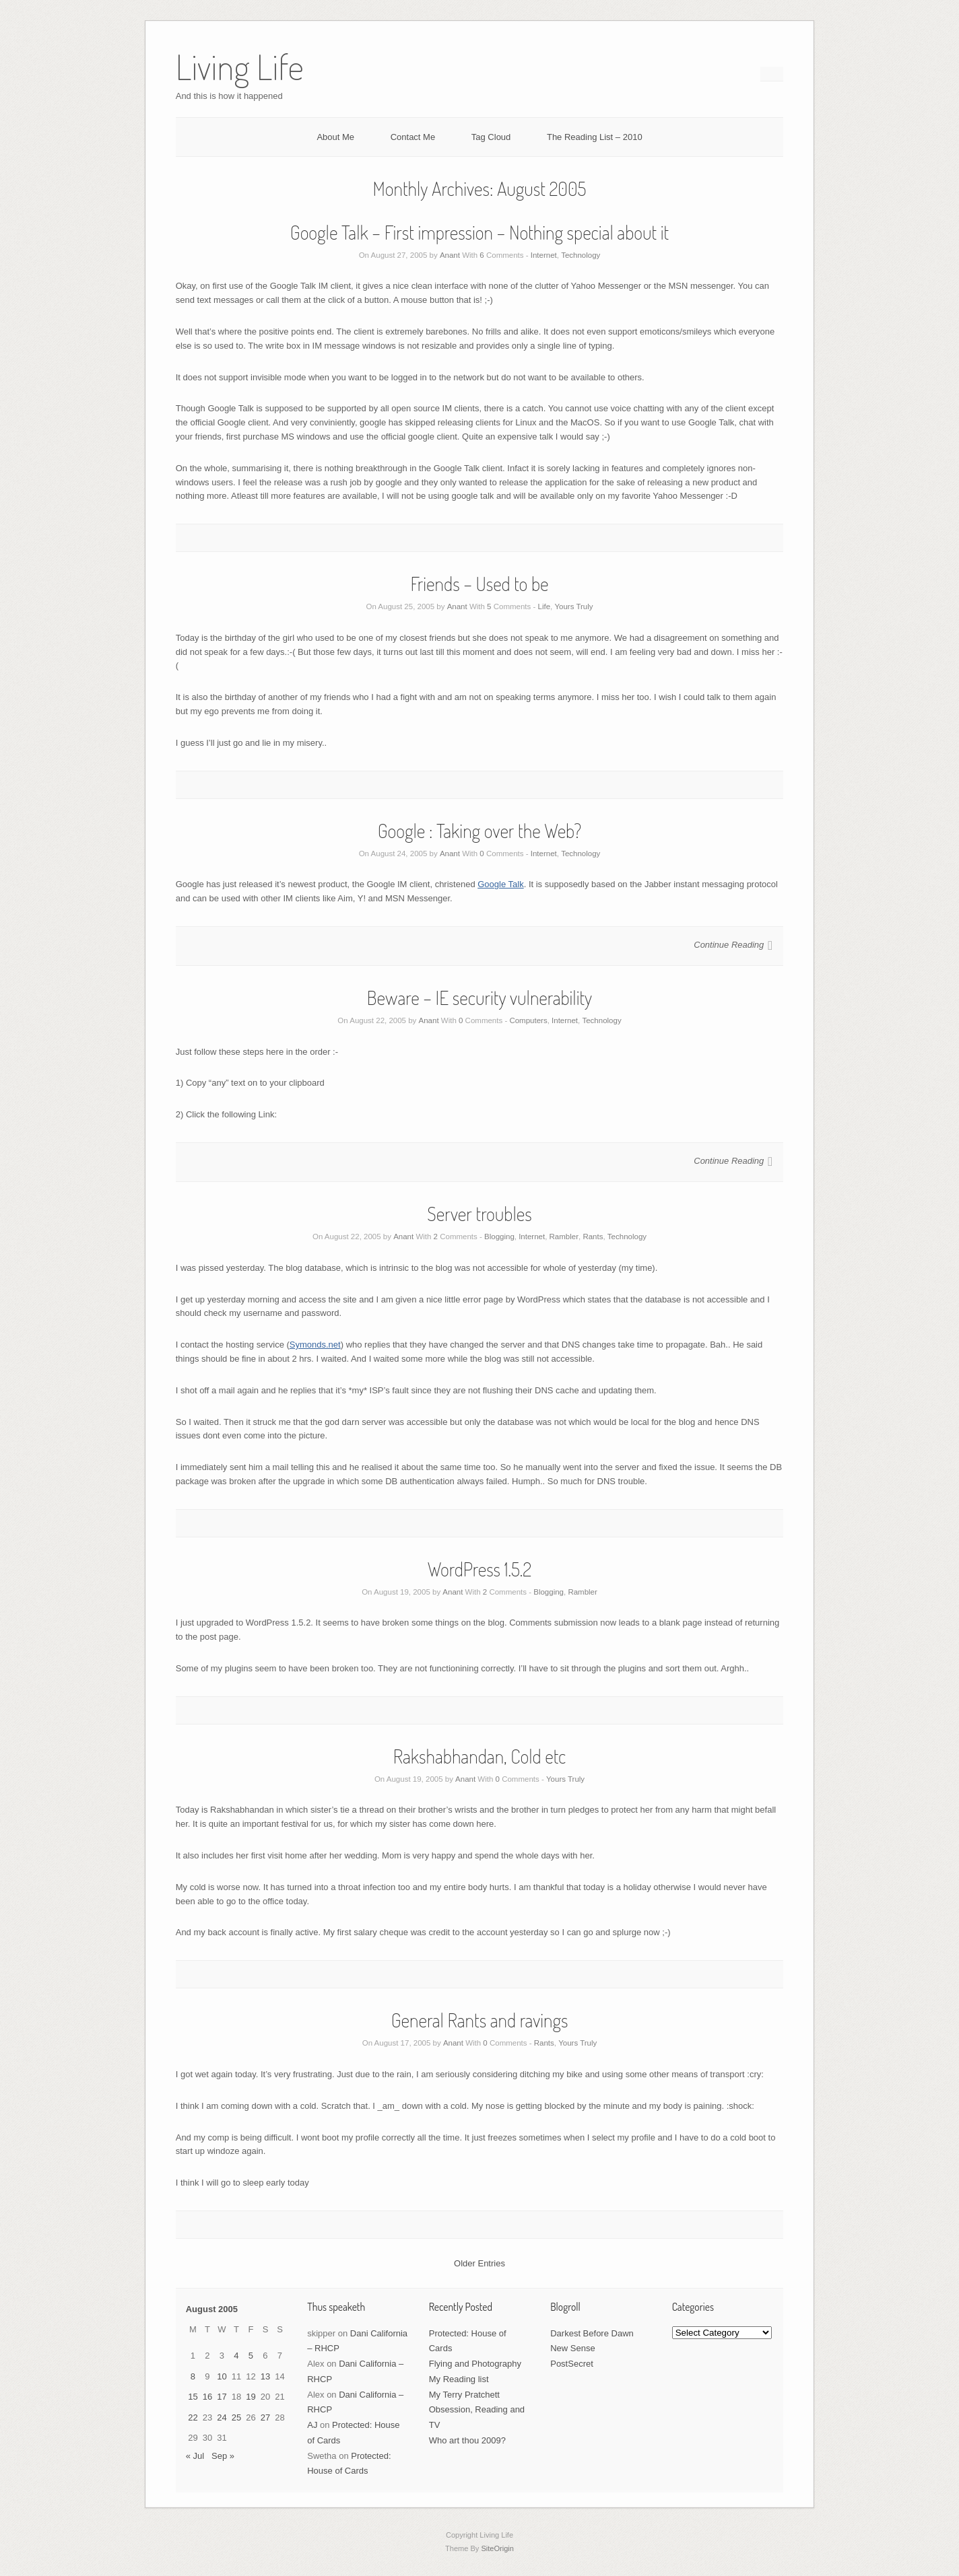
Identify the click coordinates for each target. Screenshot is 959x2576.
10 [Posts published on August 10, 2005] (221, 2376)
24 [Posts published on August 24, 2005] (221, 2417)
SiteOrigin (497, 2548)
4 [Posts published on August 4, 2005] (236, 2356)
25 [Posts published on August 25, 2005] (236, 2417)
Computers (528, 1020)
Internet (544, 255)
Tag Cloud (491, 137)
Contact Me (413, 137)
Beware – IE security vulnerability (479, 997)
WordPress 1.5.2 (480, 1569)
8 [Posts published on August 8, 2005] (193, 2376)
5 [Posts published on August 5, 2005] (251, 2356)
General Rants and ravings (479, 2020)
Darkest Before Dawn (592, 2333)
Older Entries (479, 2263)
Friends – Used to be (479, 583)
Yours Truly (573, 606)
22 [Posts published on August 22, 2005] (192, 2417)
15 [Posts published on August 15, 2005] (192, 2397)
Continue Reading (729, 945)
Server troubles (479, 1214)
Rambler (564, 1236)
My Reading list (459, 2379)
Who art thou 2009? (467, 2440)
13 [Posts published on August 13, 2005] (265, 2376)
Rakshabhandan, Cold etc (479, 1756)
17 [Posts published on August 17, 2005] (221, 2397)
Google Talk (500, 884)
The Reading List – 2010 (594, 137)
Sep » (222, 2456)
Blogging (499, 1236)
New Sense (572, 2348)
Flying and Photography (475, 2364)
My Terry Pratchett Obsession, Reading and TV (477, 2410)
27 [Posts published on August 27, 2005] (265, 2417)
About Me (335, 137)
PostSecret (571, 2364)
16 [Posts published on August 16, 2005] (207, 2397)
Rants (593, 1236)
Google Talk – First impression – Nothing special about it (479, 232)
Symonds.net (315, 1344)
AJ (312, 2425)
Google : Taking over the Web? (480, 831)
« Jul (195, 2456)
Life (544, 606)
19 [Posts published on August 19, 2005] (250, 2397)
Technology (580, 255)
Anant (450, 255)
